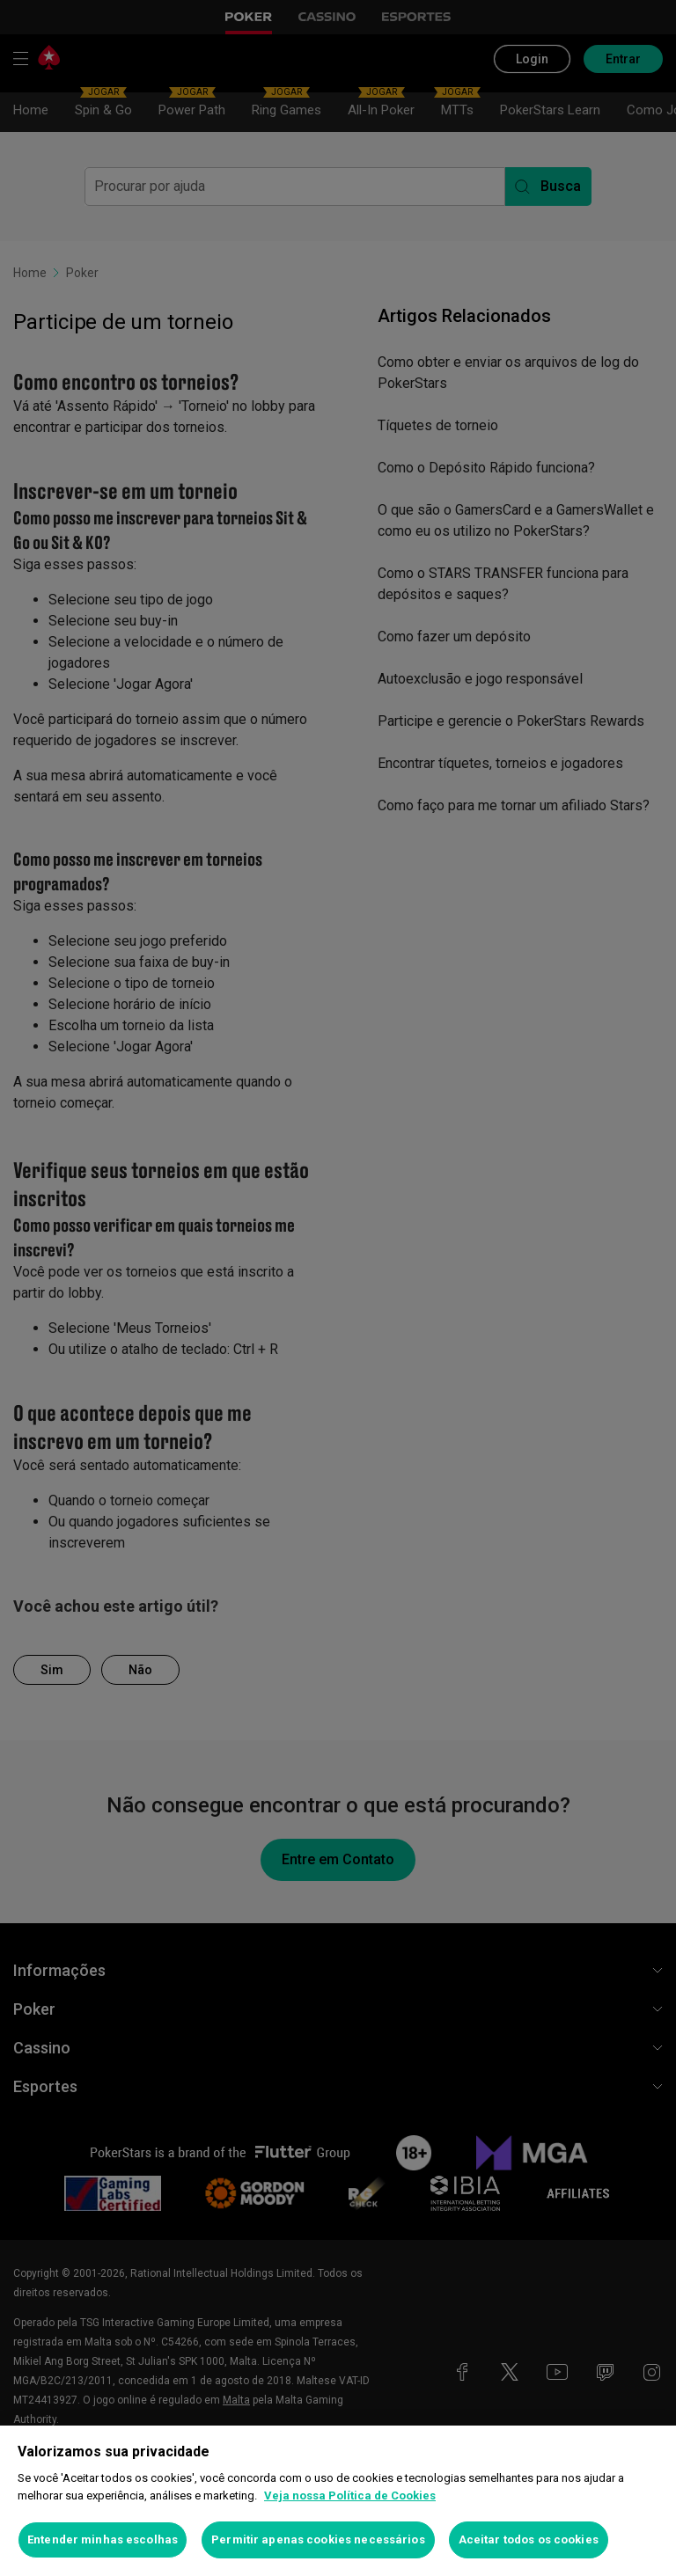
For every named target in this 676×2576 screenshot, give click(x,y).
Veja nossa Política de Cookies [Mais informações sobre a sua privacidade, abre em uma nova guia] (350, 2495)
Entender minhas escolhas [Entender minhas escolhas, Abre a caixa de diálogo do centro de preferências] (102, 2539)
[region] (338, 2501)
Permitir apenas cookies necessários (318, 2539)
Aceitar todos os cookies (529, 2539)
